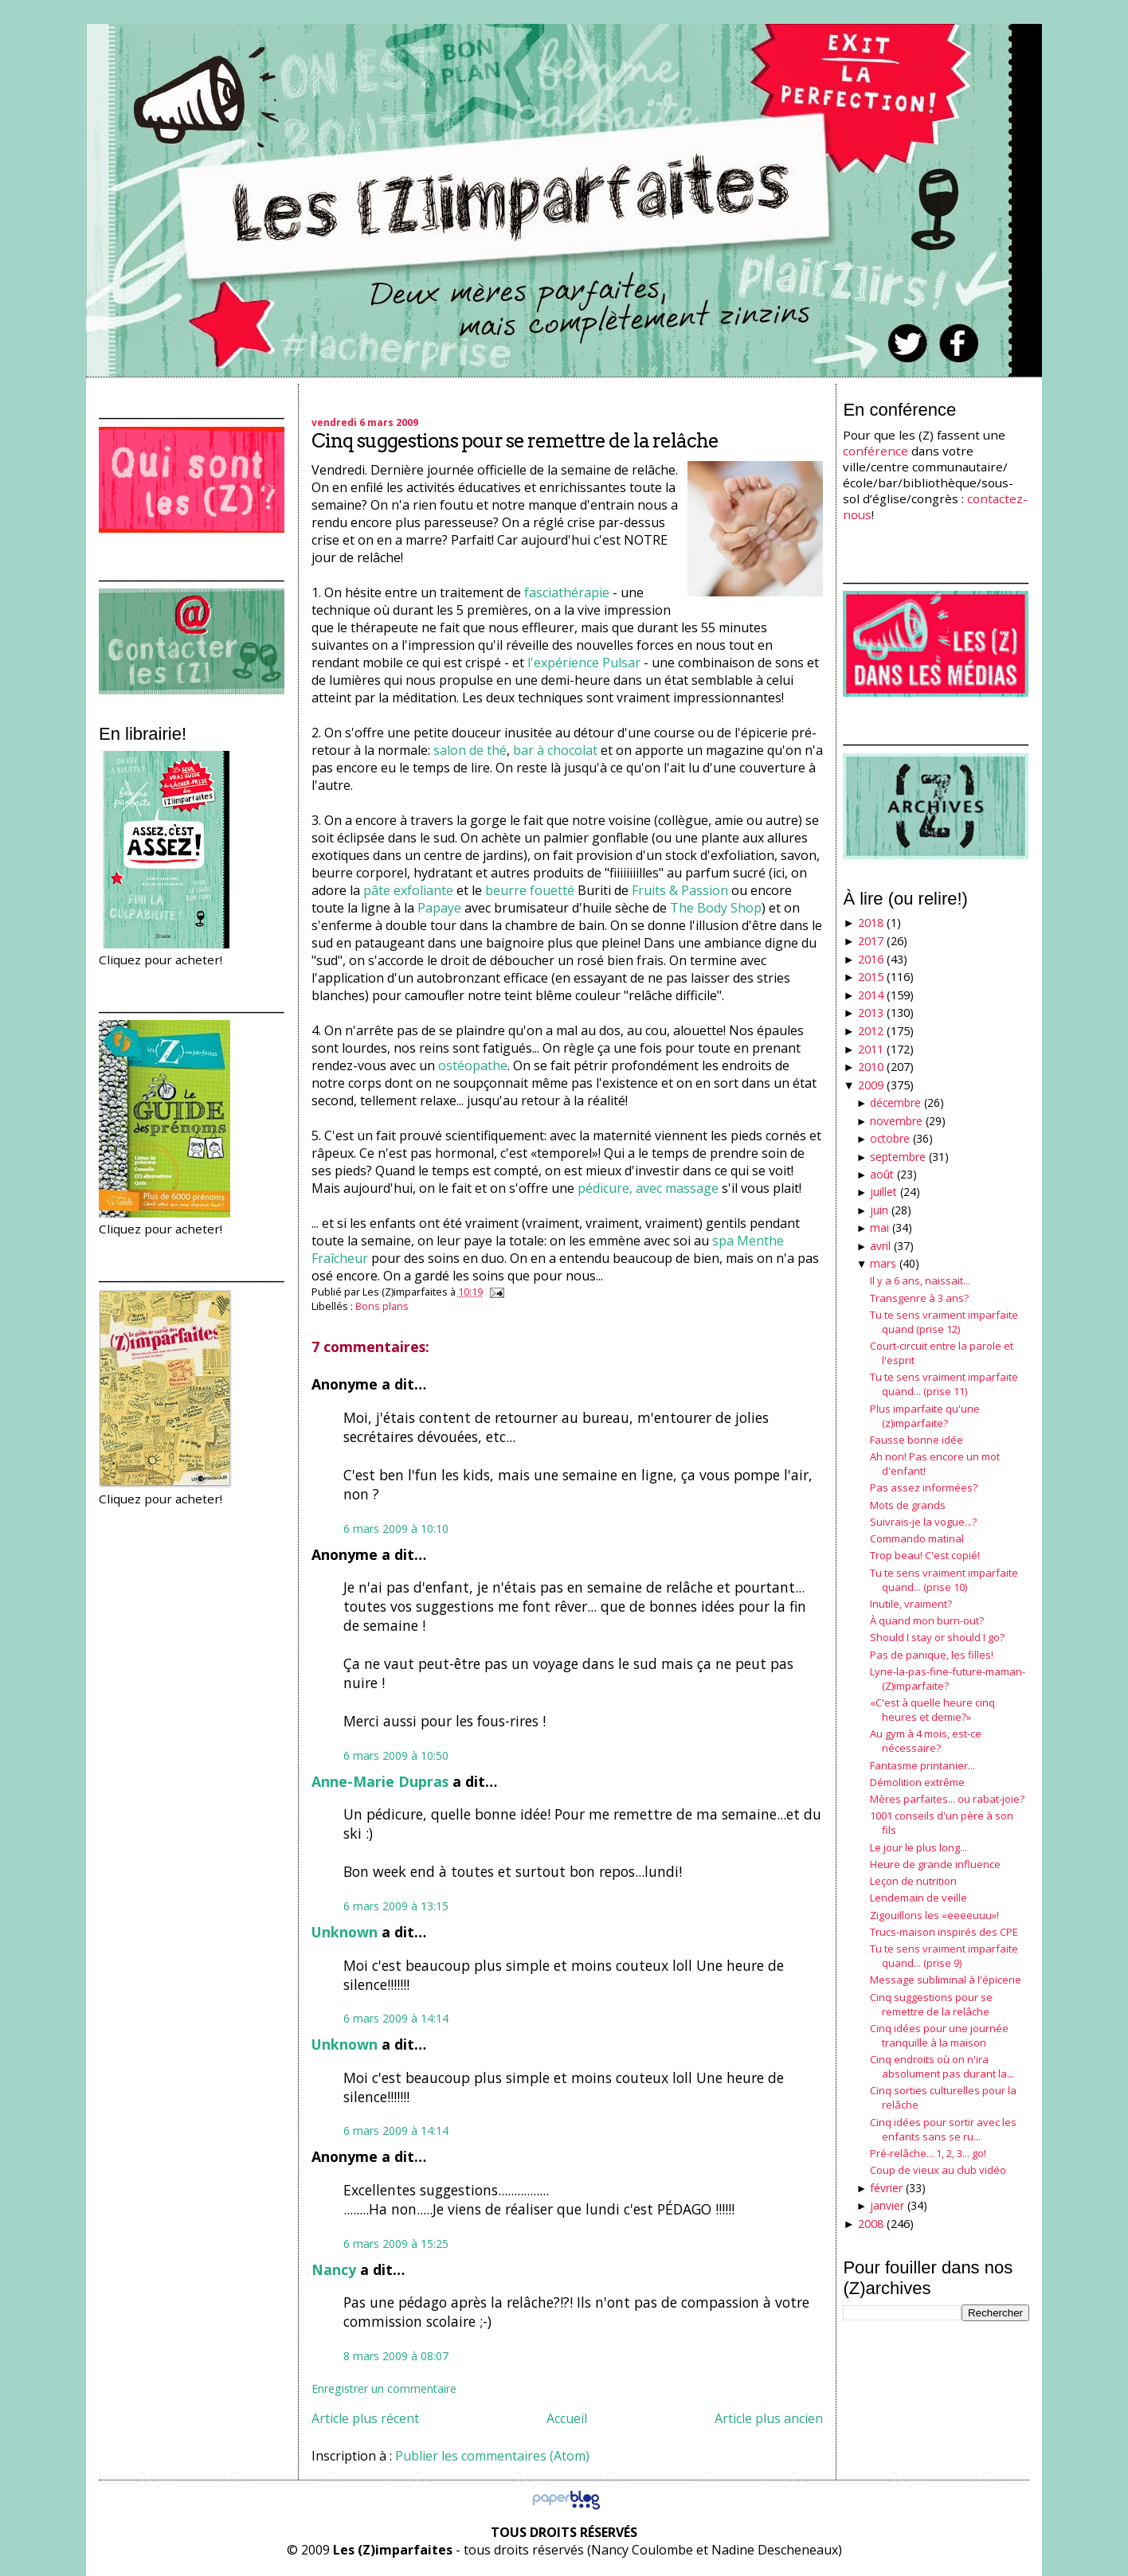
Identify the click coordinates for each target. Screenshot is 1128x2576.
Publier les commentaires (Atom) (492, 2456)
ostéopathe (472, 1065)
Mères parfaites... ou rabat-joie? (947, 1799)
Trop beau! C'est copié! (925, 1555)
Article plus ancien (769, 2418)
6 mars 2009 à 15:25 (395, 2243)
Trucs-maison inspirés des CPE (944, 1932)
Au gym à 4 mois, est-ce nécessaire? (925, 1740)
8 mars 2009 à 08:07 (395, 2355)
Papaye (439, 908)
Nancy (333, 2269)
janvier (887, 2205)
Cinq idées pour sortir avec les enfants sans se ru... (943, 2129)
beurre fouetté (529, 890)
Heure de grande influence (935, 1864)
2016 (870, 959)
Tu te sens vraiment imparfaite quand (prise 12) (944, 1322)
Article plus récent (365, 2418)
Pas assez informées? (923, 1487)
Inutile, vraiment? (911, 1604)
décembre (895, 1102)
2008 (870, 2223)
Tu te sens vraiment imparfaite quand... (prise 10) (944, 1580)
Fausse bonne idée (916, 1440)
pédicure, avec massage (648, 1188)
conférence (875, 451)
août (882, 1174)
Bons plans (382, 1306)
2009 (870, 1085)
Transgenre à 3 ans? (919, 1298)
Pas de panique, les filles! (931, 1655)
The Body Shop (716, 908)
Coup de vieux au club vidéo (938, 2170)
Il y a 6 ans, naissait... (920, 1280)
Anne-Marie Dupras (379, 1781)
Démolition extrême (917, 1782)
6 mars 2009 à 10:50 (395, 1755)
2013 (870, 1012)
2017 (870, 940)
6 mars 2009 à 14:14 (395, 2018)
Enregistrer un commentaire (383, 2388)
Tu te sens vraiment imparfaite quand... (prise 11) (944, 1384)
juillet (883, 1191)
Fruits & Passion (680, 890)
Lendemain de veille (918, 1897)
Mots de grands (908, 1505)
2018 (870, 922)
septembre (898, 1156)
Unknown (344, 1931)
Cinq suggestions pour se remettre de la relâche (515, 440)
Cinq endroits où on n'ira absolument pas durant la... (942, 2066)
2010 (870, 1066)
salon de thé (470, 750)
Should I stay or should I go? (937, 1637)
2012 (870, 1030)
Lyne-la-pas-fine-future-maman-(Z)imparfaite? (947, 1678)
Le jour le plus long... (918, 1847)
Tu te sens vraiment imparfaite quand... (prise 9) (944, 1955)
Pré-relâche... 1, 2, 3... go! (928, 2153)
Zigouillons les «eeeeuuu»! (934, 1915)
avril (880, 1245)
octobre (890, 1138)
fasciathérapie (566, 592)
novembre (896, 1120)
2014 (870, 995)
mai (879, 1227)
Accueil (566, 2418)
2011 (870, 1049)
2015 (870, 976)
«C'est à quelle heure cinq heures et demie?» (932, 1709)
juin (879, 1210)
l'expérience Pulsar (583, 662)
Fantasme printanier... (922, 1765)
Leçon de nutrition (913, 1881)
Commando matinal (917, 1538)
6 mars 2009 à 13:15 (395, 1905)
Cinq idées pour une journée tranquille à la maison (939, 2035)
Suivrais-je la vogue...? (923, 1522)
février (886, 2187)
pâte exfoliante (408, 890)
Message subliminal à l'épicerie (945, 1979)
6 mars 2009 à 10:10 (395, 1528)
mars (883, 1263)
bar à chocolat (555, 750)
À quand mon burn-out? (927, 1620)
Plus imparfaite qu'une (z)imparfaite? (925, 1415)
